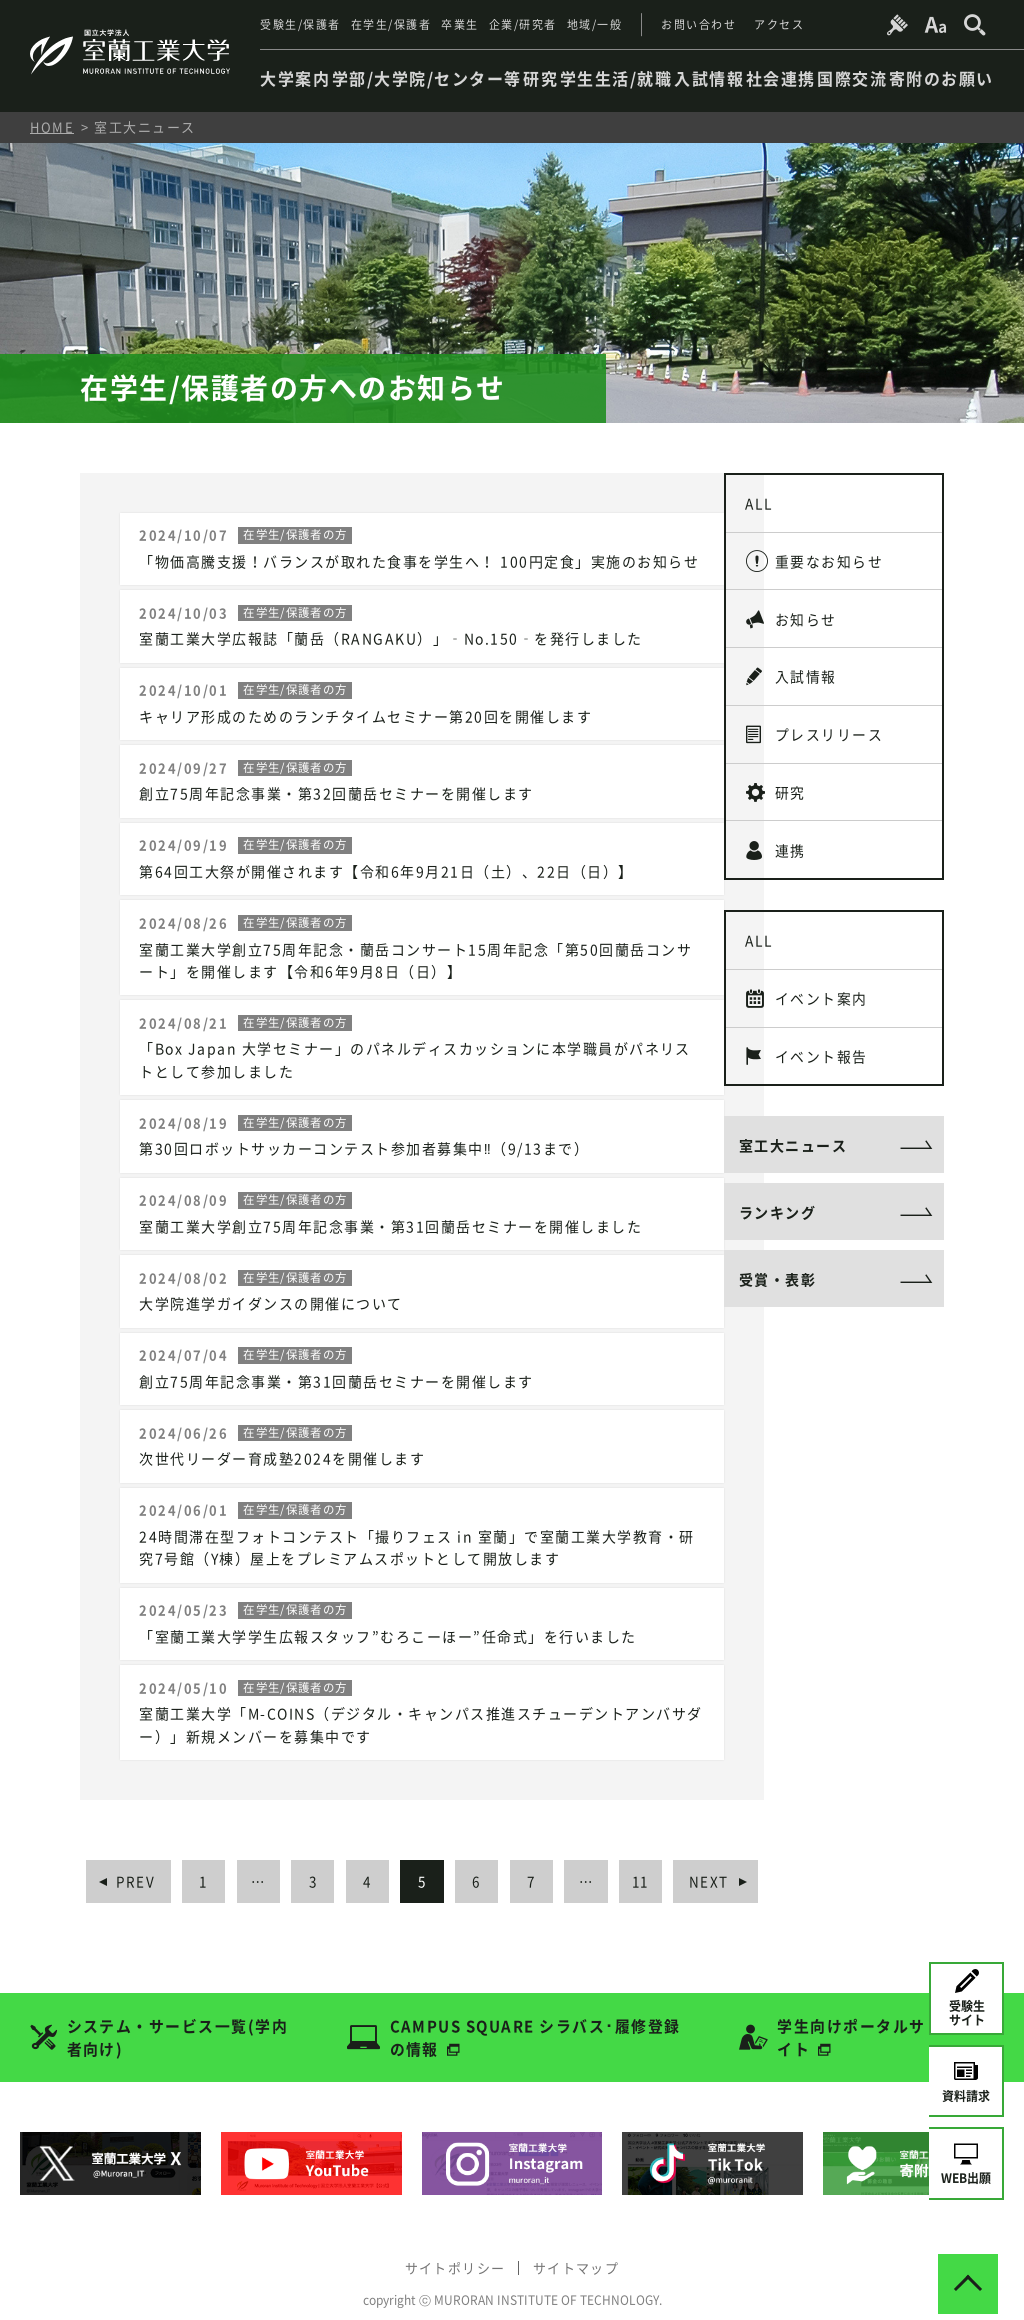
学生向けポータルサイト (852, 2018)
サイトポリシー (454, 2247)
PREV (136, 1862)
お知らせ (807, 623)
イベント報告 (822, 1071)
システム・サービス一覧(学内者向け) (178, 2018)
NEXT (731, 1862)
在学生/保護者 (391, 24)
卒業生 (460, 24)
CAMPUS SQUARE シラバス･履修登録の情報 (535, 2018)
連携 (791, 860)
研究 (791, 801)
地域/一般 (595, 24)
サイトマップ (577, 2247)
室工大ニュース (793, 1162)
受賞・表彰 (778, 1298)
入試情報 (807, 682)
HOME (52, 126)
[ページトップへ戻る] (968, 2264)
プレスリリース (830, 741)
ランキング (778, 1230)
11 (661, 1862)
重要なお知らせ (830, 563)
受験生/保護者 (300, 24)
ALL (761, 504)
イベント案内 (822, 1012)
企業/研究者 (523, 24)
